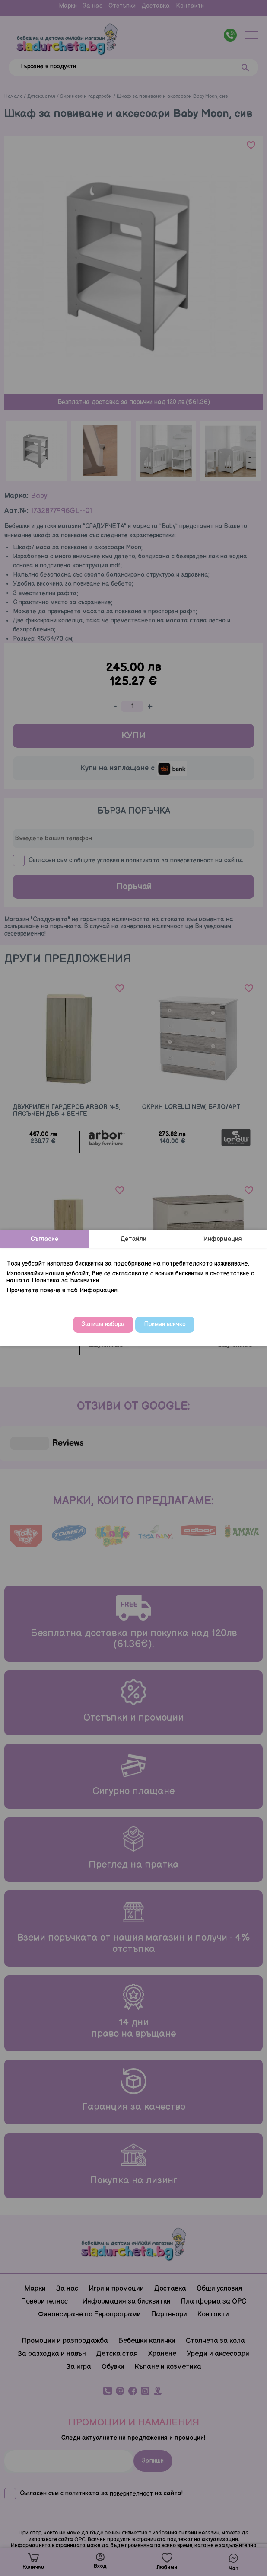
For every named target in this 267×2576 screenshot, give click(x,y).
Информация (222, 1239)
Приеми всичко (165, 1324)
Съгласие (44, 1239)
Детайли (133, 1239)
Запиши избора (103, 1324)
